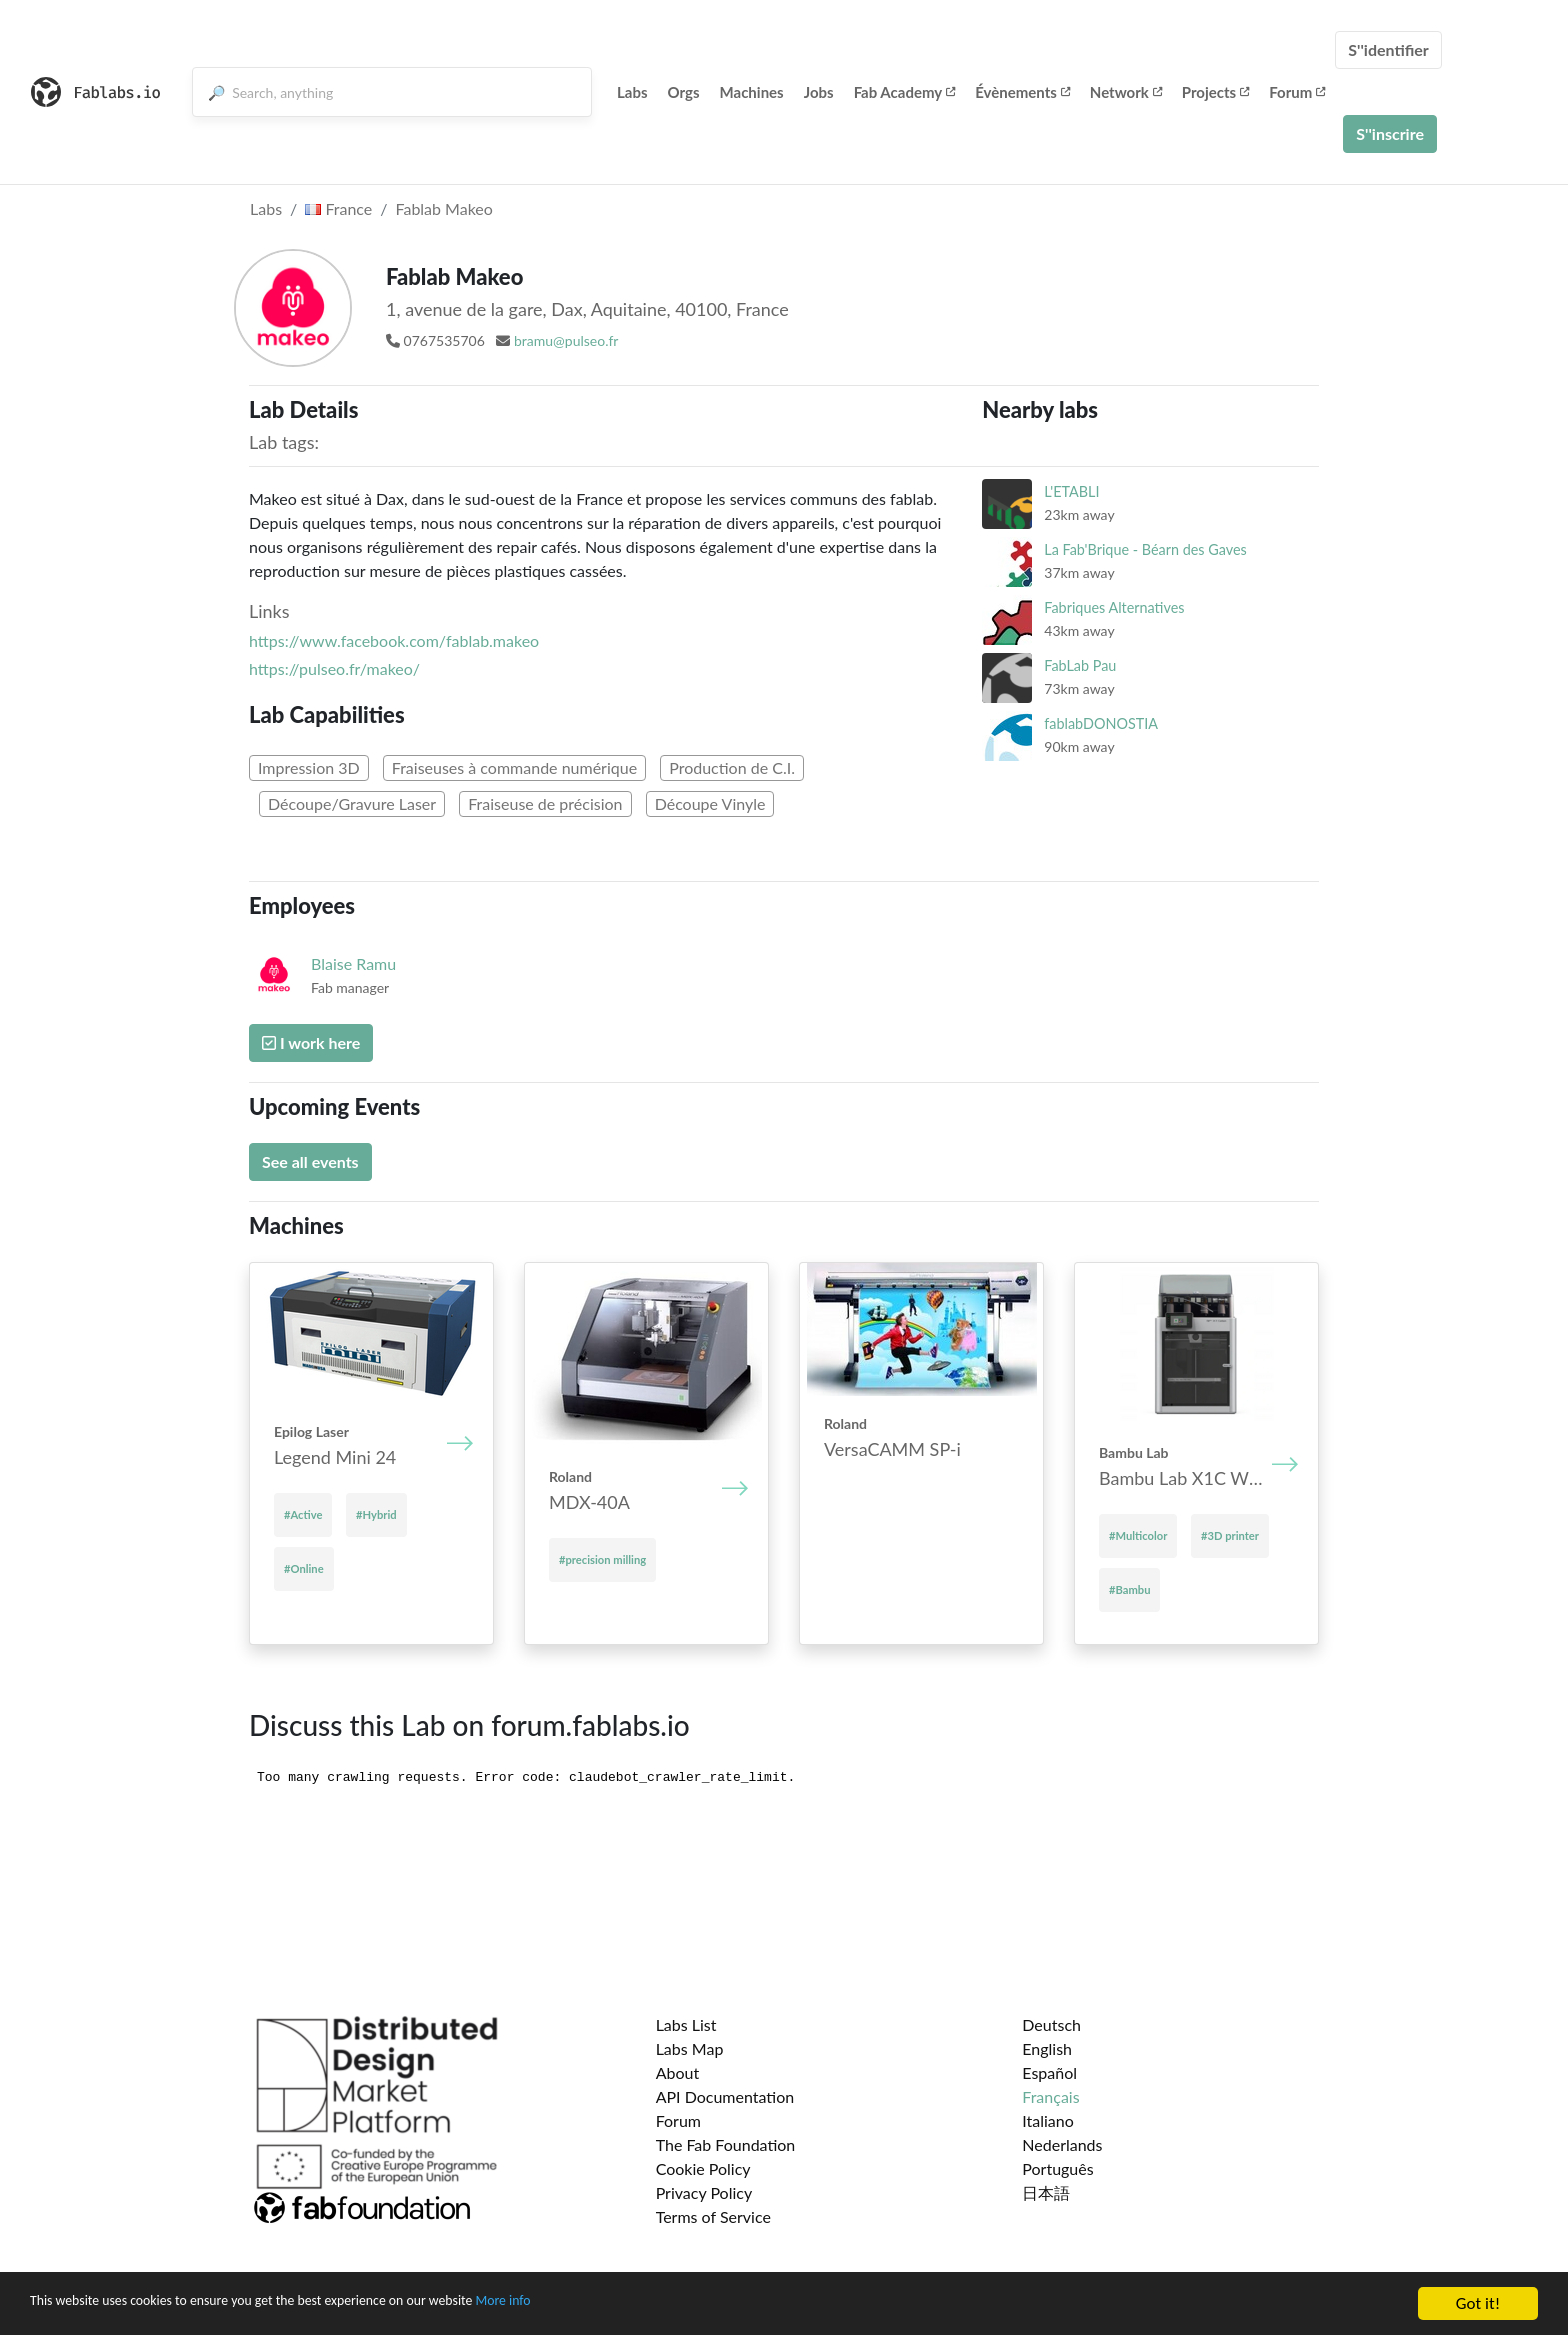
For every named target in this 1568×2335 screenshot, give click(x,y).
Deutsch (1051, 2024)
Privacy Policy (704, 2192)
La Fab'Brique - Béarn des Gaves (1145, 549)
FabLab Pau (1080, 665)
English (1047, 2048)
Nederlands (1062, 2144)
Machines (752, 92)
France (338, 208)
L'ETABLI (1071, 491)
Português (1057, 2168)
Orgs (684, 92)
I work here (311, 1042)
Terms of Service (713, 2216)
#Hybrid (376, 1514)
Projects (1215, 92)
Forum (1297, 92)
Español (1049, 2072)
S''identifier (1388, 49)
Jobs (819, 92)
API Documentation (725, 2096)
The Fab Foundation (726, 2144)
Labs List (686, 2024)
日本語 (1046, 2192)
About (678, 2072)
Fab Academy (905, 92)
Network (1126, 92)
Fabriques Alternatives (1114, 607)
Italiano (1048, 2120)
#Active (303, 1514)
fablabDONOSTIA (1101, 723)
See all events (310, 1161)
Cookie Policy (703, 2168)
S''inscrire (1390, 133)
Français (1050, 2096)
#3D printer (1230, 1535)
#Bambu (1129, 1589)
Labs (632, 92)
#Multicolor (1138, 1535)
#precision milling (602, 1559)
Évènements (1022, 92)
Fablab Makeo (444, 208)
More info (615, 2305)
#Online (304, 1568)
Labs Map (690, 2048)
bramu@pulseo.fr (566, 340)
